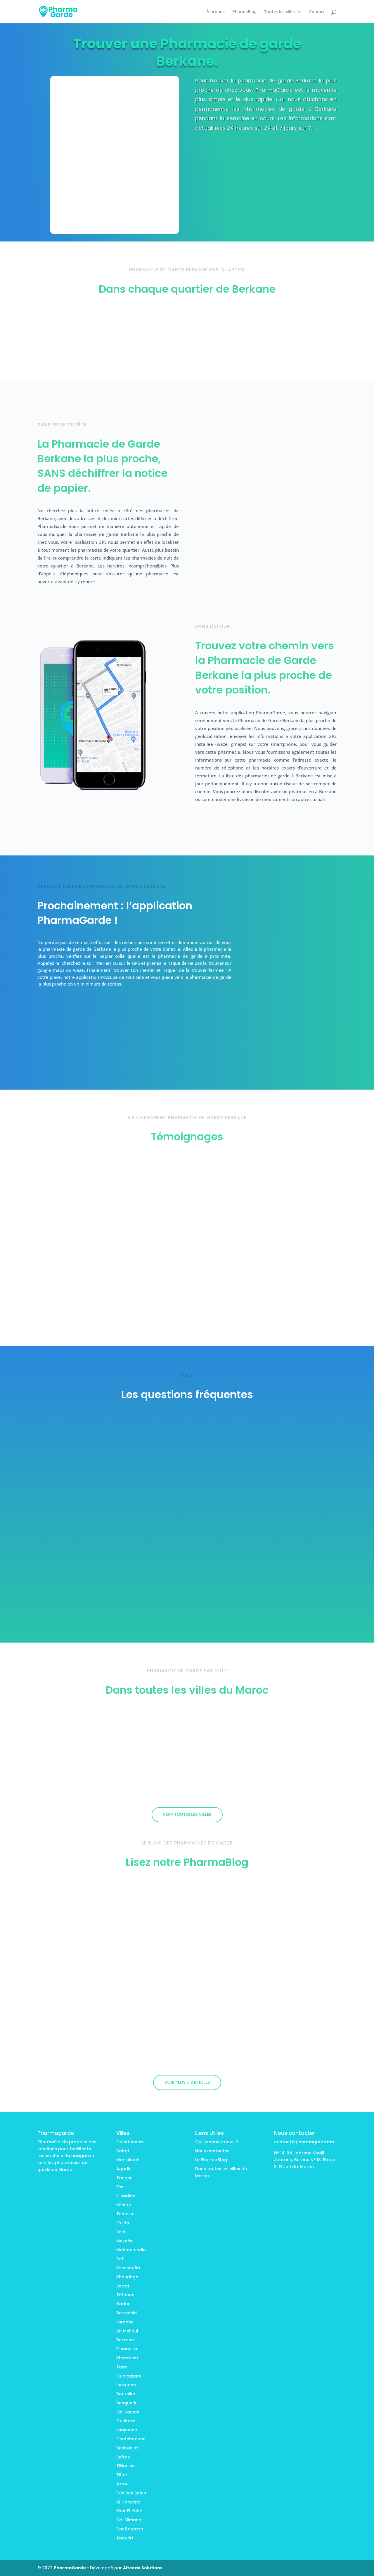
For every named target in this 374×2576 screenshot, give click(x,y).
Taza (121, 2367)
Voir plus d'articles (187, 2082)
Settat (122, 2286)
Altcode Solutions (142, 2568)
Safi (120, 2259)
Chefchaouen (131, 2439)
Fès (119, 2187)
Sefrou (123, 2457)
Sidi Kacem (127, 2412)
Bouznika (125, 2394)
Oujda (122, 2223)
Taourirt (125, 2538)
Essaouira (126, 2349)
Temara (124, 2214)
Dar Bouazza (129, 2529)
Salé (120, 2232)
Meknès (124, 2241)
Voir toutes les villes (187, 1814)
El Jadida (126, 2196)
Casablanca (129, 2142)
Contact (317, 12)
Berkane (125, 2340)
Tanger (124, 2178)
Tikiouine (125, 2466)
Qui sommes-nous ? (216, 2142)
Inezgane (126, 2385)
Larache (125, 2322)
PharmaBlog (244, 12)
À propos (216, 12)
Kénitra (123, 2205)
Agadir (123, 2169)
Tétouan (125, 2295)
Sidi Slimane (128, 2520)
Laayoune (126, 2430)
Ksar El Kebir (129, 2511)
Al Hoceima (128, 2502)
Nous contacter (212, 2151)
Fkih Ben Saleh (131, 2493)
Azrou (122, 2484)
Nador (123, 2304)
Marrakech (127, 2160)
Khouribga (127, 2277)
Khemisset (127, 2358)
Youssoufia (128, 2268)
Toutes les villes (280, 12)
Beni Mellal (127, 2448)
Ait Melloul (127, 2331)
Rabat (122, 2151)
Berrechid (126, 2313)
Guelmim (125, 2421)
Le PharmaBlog (211, 2160)
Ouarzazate (128, 2376)
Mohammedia (131, 2250)
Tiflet (121, 2475)
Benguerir (126, 2403)
